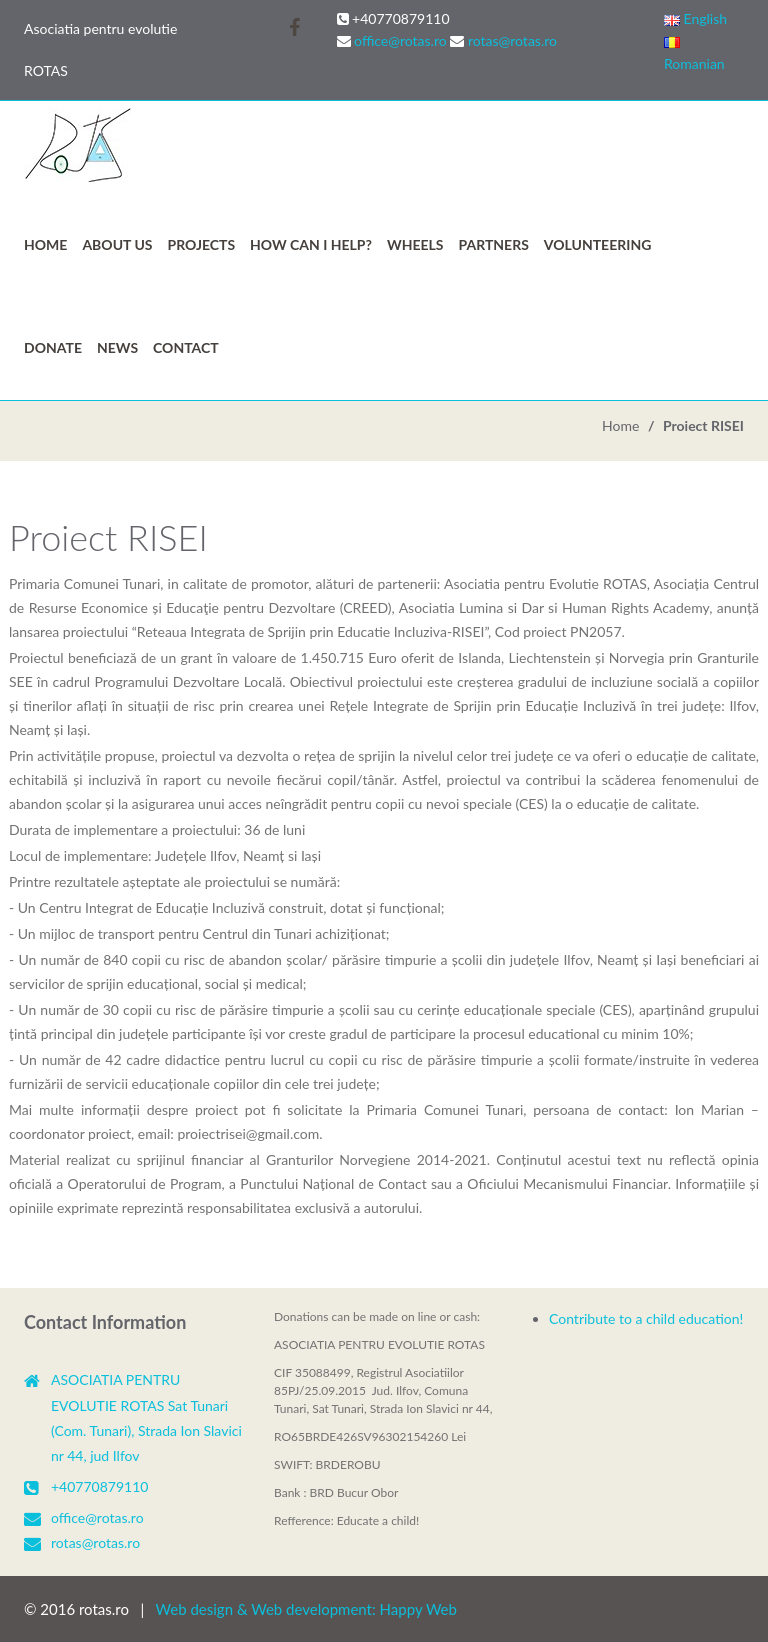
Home (45, 244)
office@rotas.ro (400, 40)
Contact (186, 347)
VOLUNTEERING (598, 244)
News (117, 347)
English (695, 18)
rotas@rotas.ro (512, 40)
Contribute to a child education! (646, 1318)
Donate (53, 347)
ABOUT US (117, 244)
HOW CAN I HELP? (311, 244)
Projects (202, 244)
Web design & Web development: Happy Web (306, 1609)
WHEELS (415, 244)
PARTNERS (494, 244)
